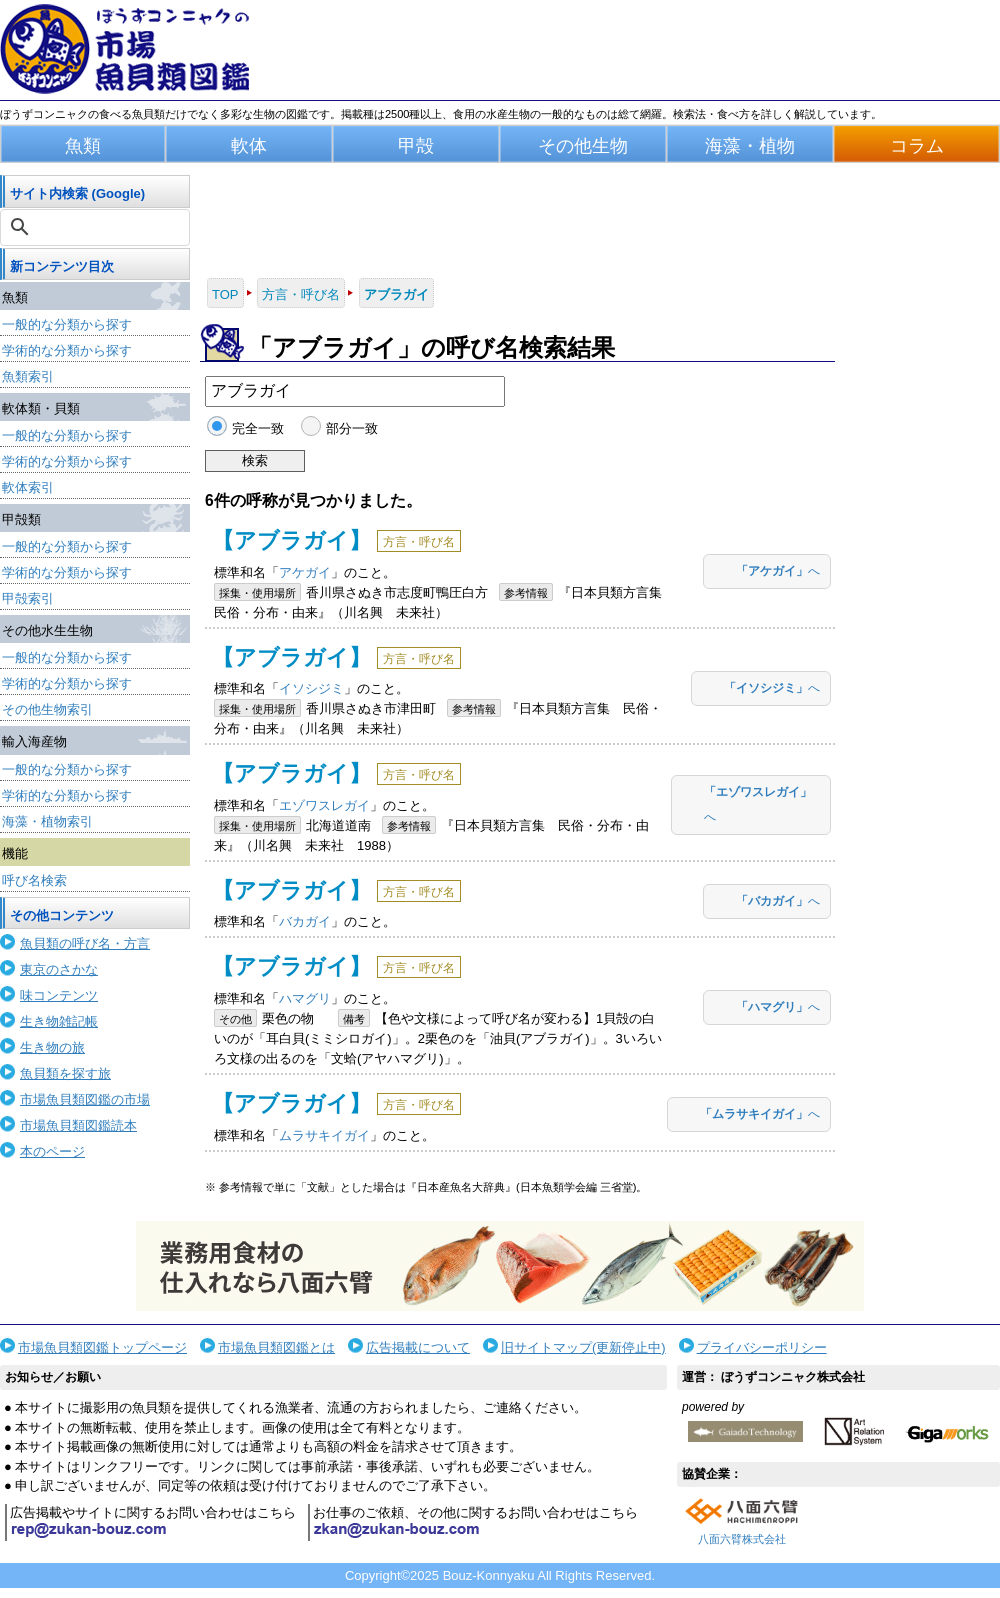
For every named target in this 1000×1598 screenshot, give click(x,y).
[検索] (97, 227)
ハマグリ (305, 998)
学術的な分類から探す (67, 350)
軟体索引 (28, 487)
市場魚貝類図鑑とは (276, 1347)
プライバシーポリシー (762, 1347)
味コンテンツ (59, 995)
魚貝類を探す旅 (65, 1073)
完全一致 (258, 428)
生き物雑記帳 (59, 1021)
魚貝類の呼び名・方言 (85, 943)
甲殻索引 (28, 598)
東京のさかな (59, 969)
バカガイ (305, 921)
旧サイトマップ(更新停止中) (583, 1347)
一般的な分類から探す (67, 324)
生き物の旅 (52, 1047)
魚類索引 (28, 376)
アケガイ (305, 572)
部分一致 (352, 428)
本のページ (52, 1151)
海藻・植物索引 (47, 821)
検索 (255, 460)
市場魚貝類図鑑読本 (78, 1125)
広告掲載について (418, 1347)
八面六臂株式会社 (742, 1539)
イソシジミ (311, 688)
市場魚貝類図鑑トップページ (102, 1347)
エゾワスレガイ (324, 805)
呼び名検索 (34, 880)
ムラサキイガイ (324, 1135)
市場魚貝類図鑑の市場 (85, 1099)
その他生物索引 (47, 709)
